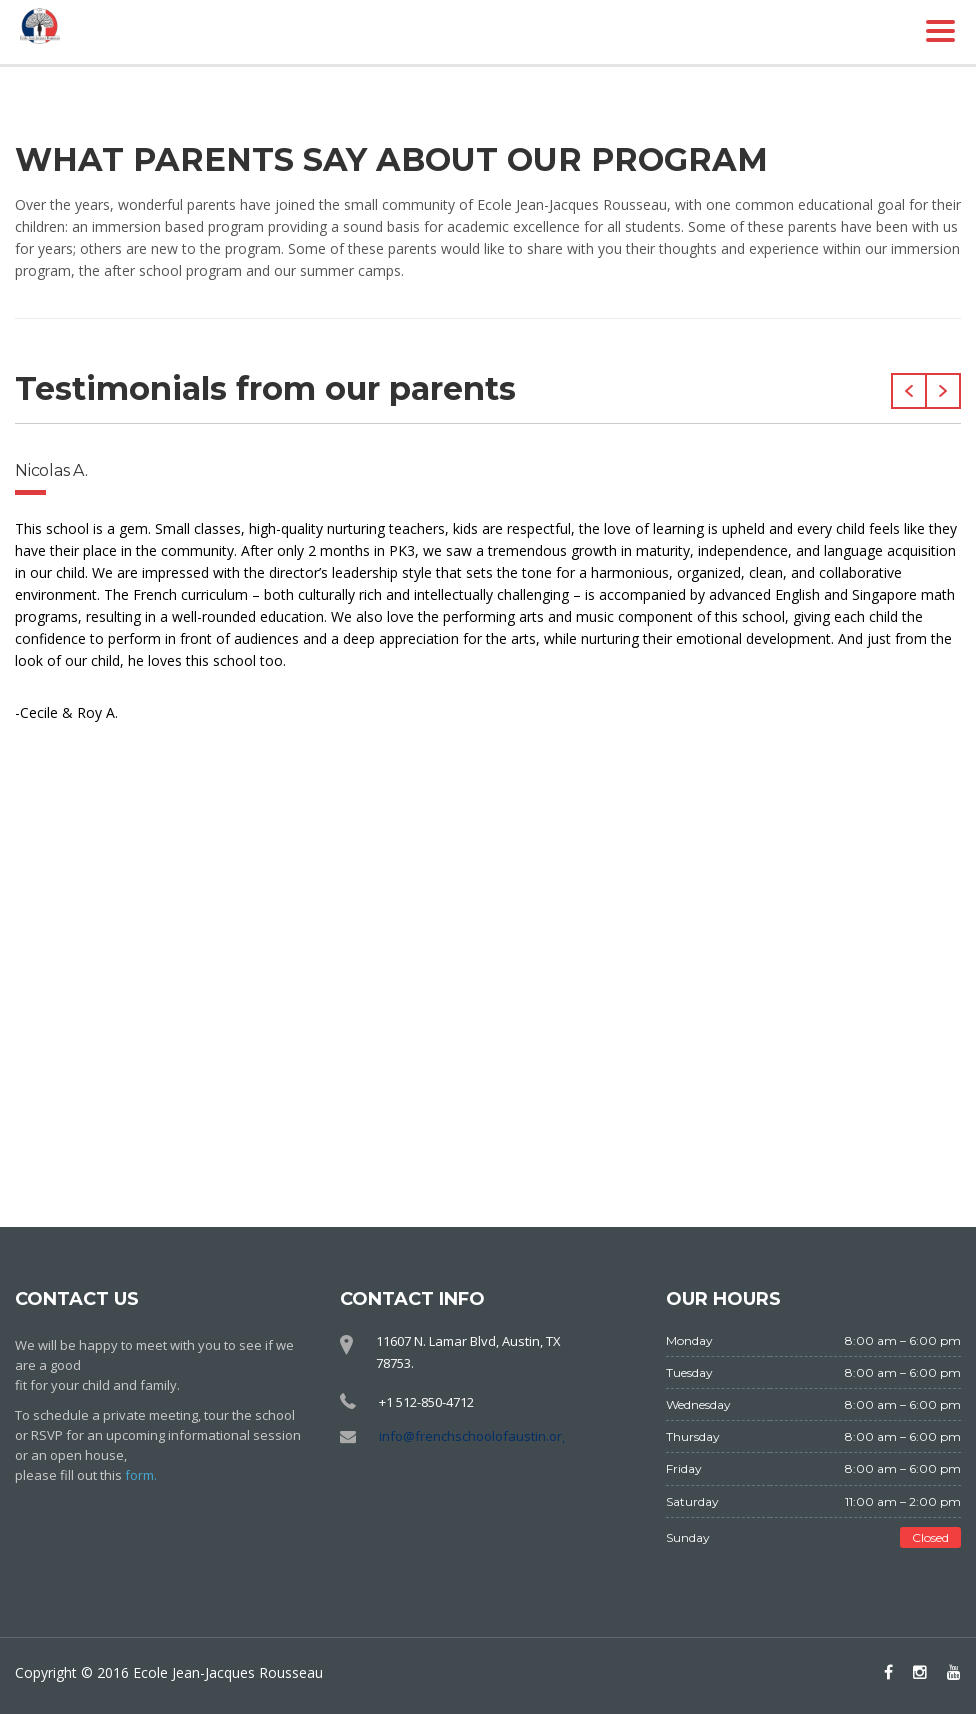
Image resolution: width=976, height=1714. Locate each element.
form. (141, 1475)
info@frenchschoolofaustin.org (474, 1436)
